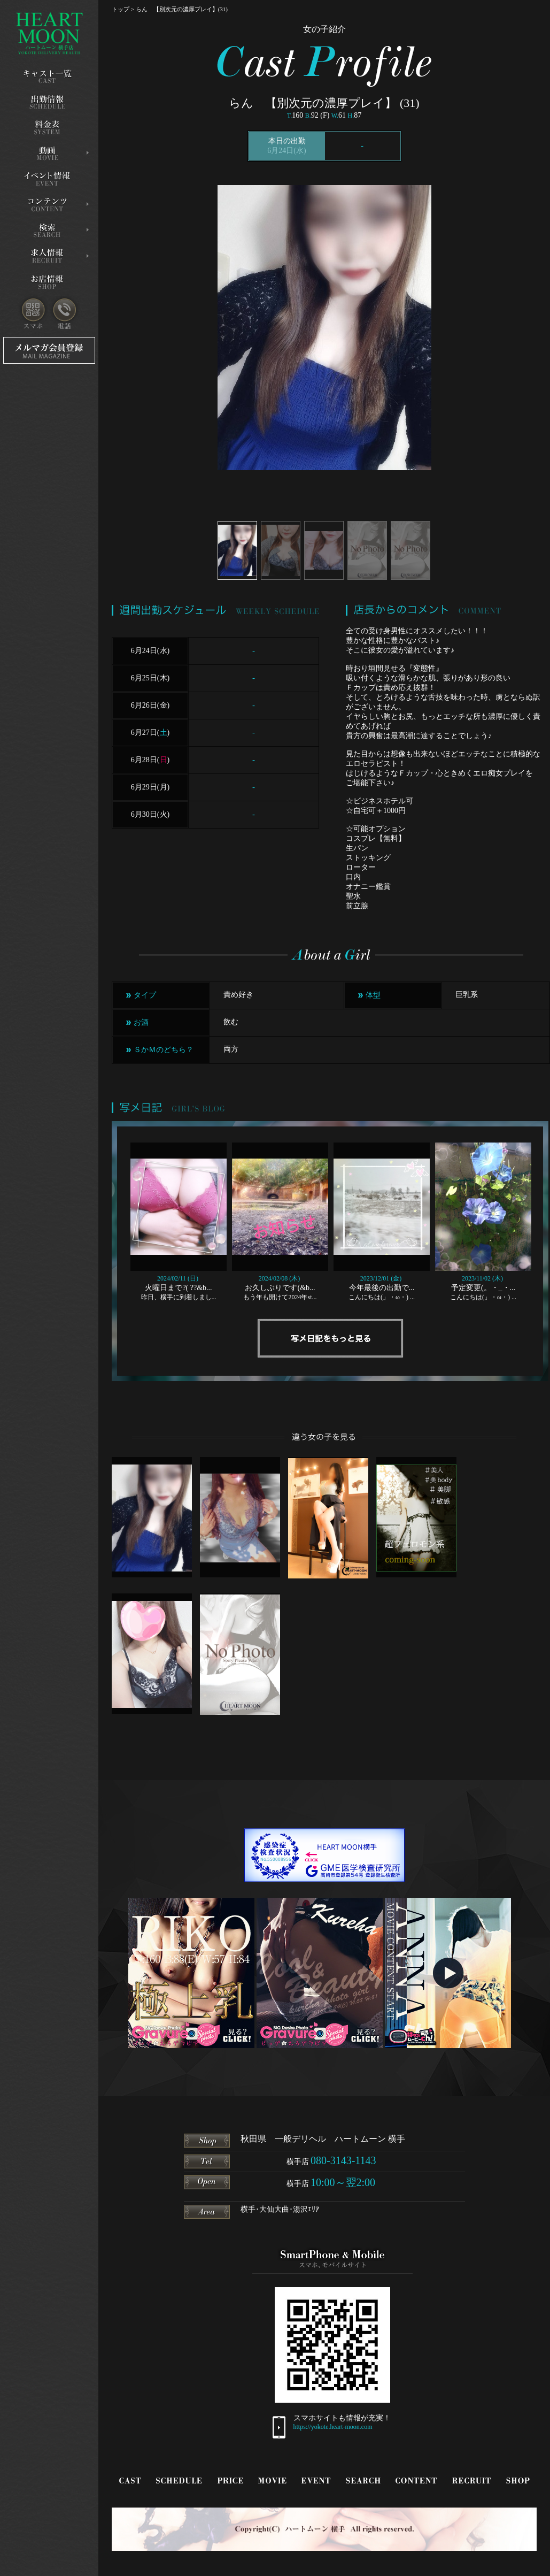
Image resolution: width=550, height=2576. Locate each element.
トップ (120, 9)
